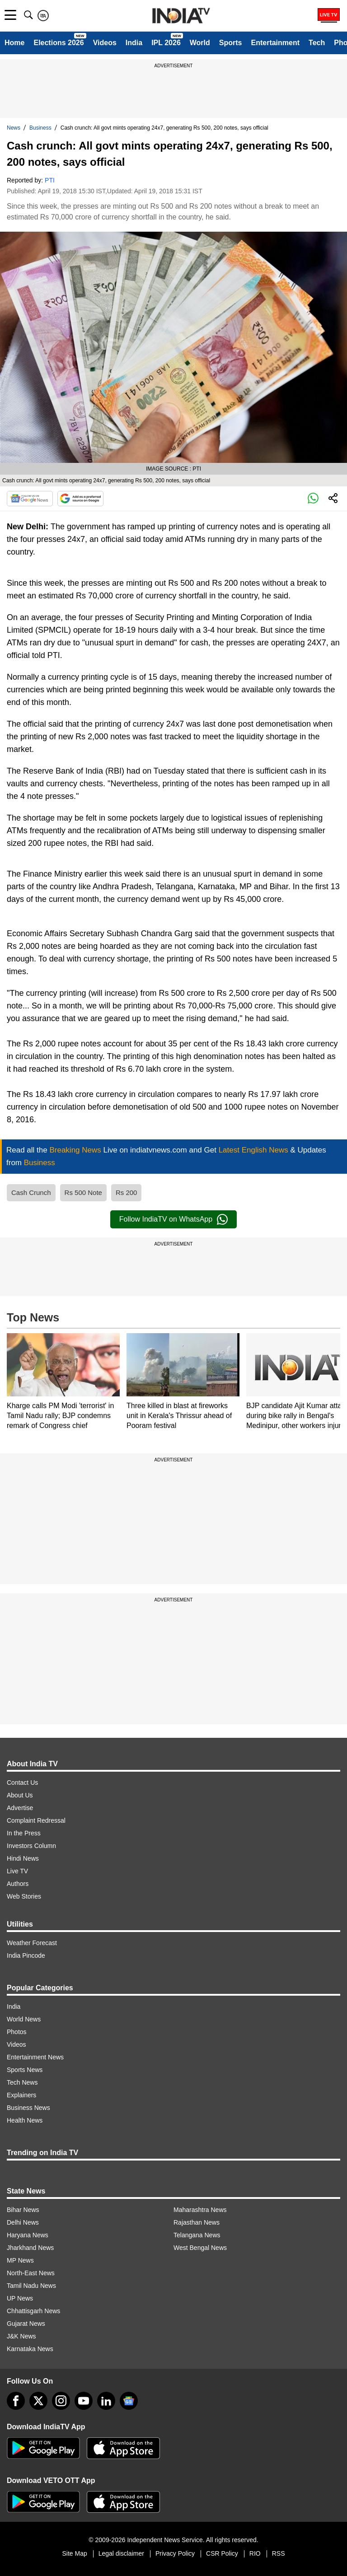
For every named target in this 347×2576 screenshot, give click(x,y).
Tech (317, 43)
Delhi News (23, 2222)
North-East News (31, 2273)
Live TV (17, 1871)
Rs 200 (126, 1192)
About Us (20, 1795)
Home (14, 43)
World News (24, 2019)
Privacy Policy (175, 2553)
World (200, 43)
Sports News (24, 2069)
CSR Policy (222, 2553)
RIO (255, 2553)
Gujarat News (26, 2323)
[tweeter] (38, 2401)
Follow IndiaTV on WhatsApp (173, 1219)
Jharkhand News (30, 2247)
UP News (20, 2298)
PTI (50, 180)
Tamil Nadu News (31, 2285)
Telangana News (197, 2235)
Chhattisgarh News (33, 2311)
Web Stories (24, 1896)
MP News (20, 2260)
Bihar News (23, 2209)
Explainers (21, 2095)
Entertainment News (35, 2057)
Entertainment (275, 43)
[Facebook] (16, 2401)
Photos (17, 2031)
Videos (105, 43)
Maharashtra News (200, 2209)
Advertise (20, 1807)
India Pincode (26, 1955)
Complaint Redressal (36, 1820)
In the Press (24, 1833)
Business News (28, 2107)
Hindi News (23, 1858)
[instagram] (61, 2401)
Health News (24, 2120)
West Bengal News (200, 2247)
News (13, 128)
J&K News (21, 2336)
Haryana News (27, 2235)
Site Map (74, 2553)
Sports (230, 43)
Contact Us (22, 1782)
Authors (17, 1883)
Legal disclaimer (121, 2553)
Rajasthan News (197, 2222)
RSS (278, 2553)
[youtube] (84, 2401)
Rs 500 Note (83, 1192)
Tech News (22, 2082)
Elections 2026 (58, 43)
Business (40, 128)
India (134, 43)
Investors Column (31, 1845)
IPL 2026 (166, 43)
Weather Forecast (32, 1942)
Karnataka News (30, 2348)
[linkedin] (106, 2401)
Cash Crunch (31, 1192)
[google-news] (129, 2401)
